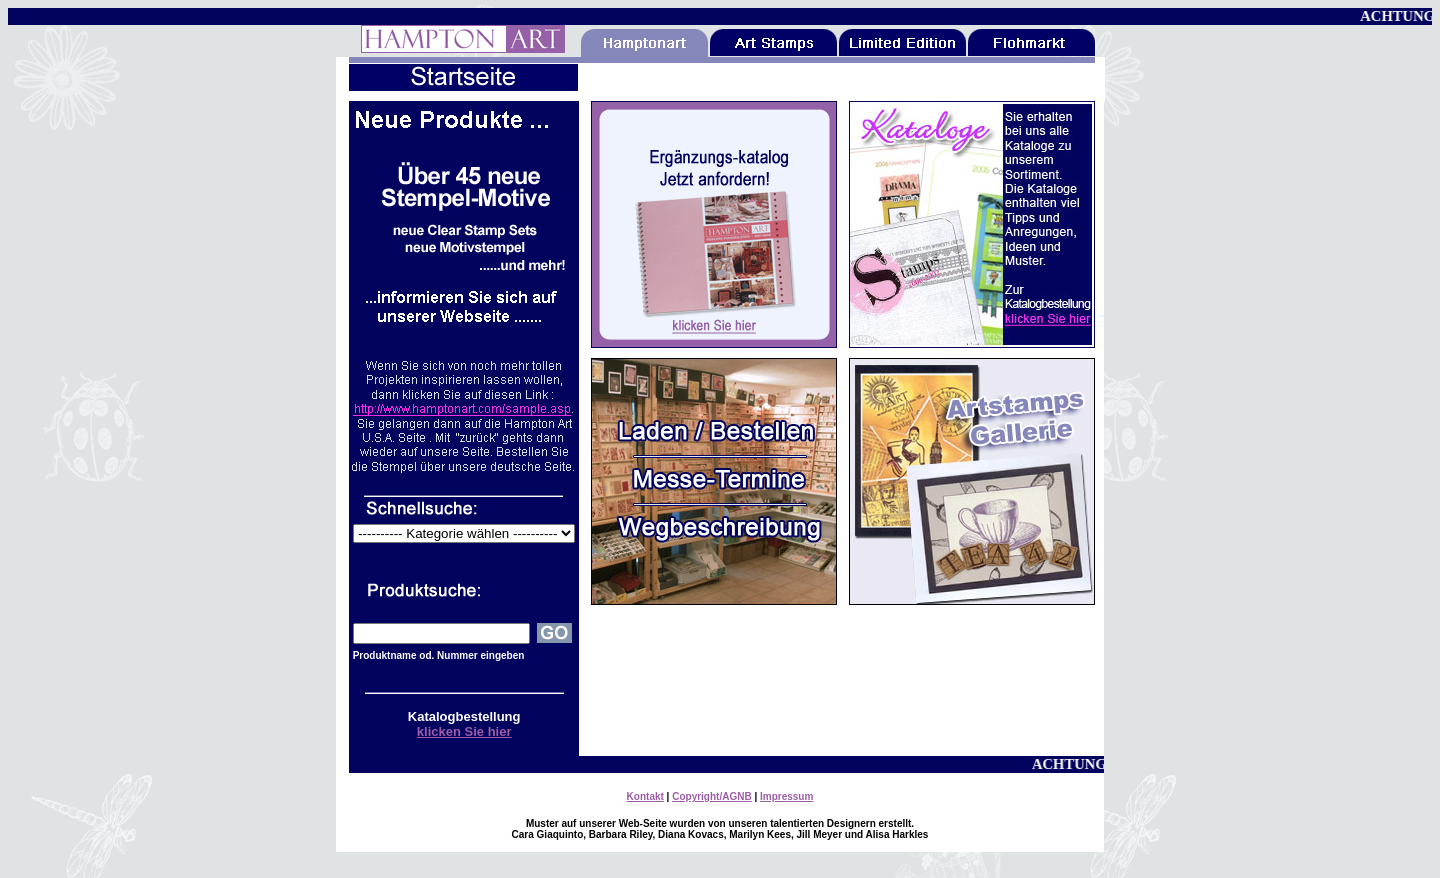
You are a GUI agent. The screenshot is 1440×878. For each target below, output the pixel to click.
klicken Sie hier (464, 731)
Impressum (786, 796)
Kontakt (645, 796)
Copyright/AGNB (711, 796)
